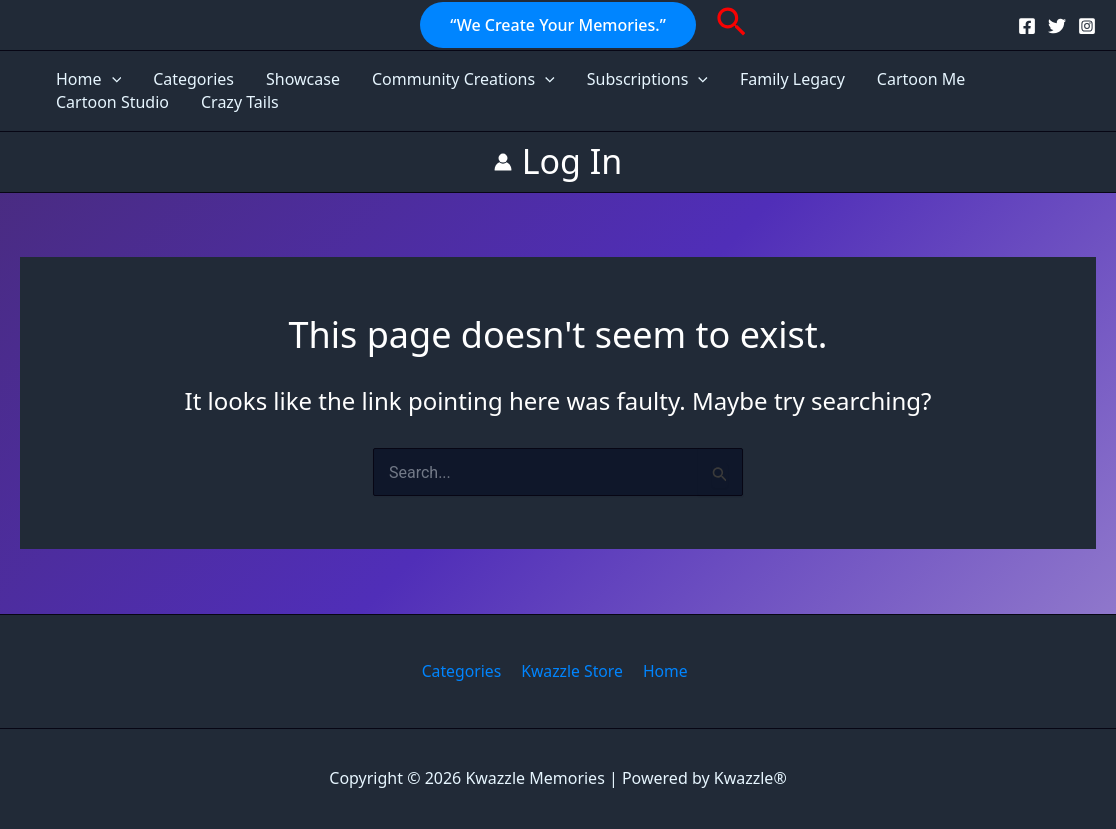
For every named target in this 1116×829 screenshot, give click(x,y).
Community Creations (463, 79)
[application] (112, 79)
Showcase (303, 79)
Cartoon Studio (112, 102)
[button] (558, 25)
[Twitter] (1057, 26)
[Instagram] (1087, 26)
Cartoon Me (921, 79)
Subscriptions (647, 79)
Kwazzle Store (571, 671)
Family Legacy (792, 79)
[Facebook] (1027, 26)
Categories (193, 79)
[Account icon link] (558, 161)
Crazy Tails (240, 102)
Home (88, 79)
